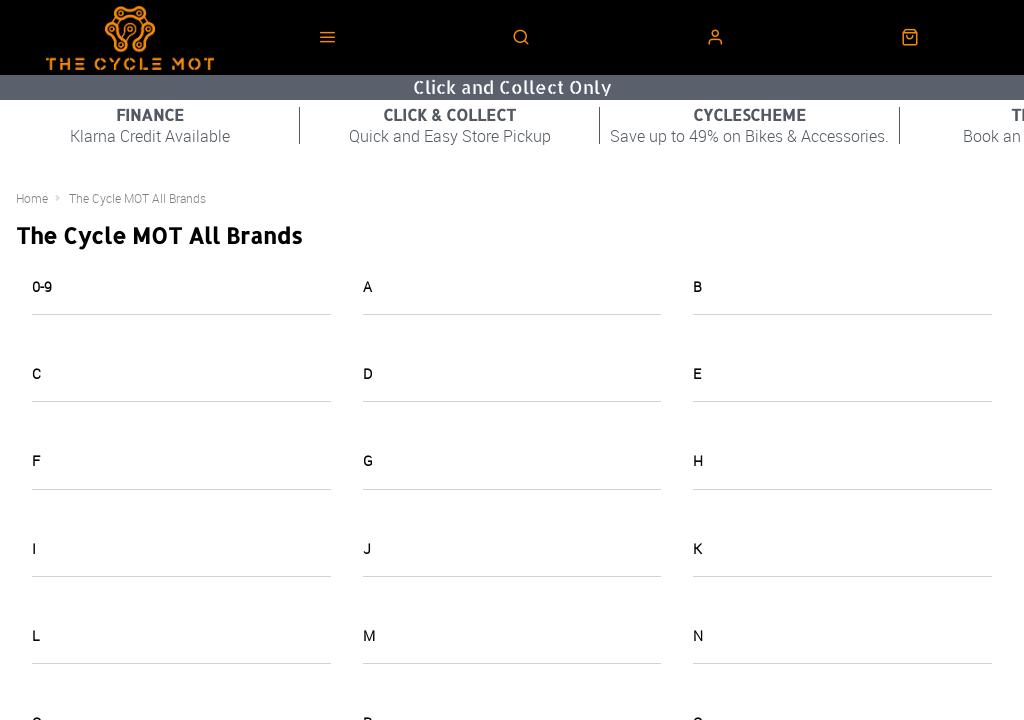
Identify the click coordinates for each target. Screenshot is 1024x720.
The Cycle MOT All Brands (137, 198)
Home (32, 198)
